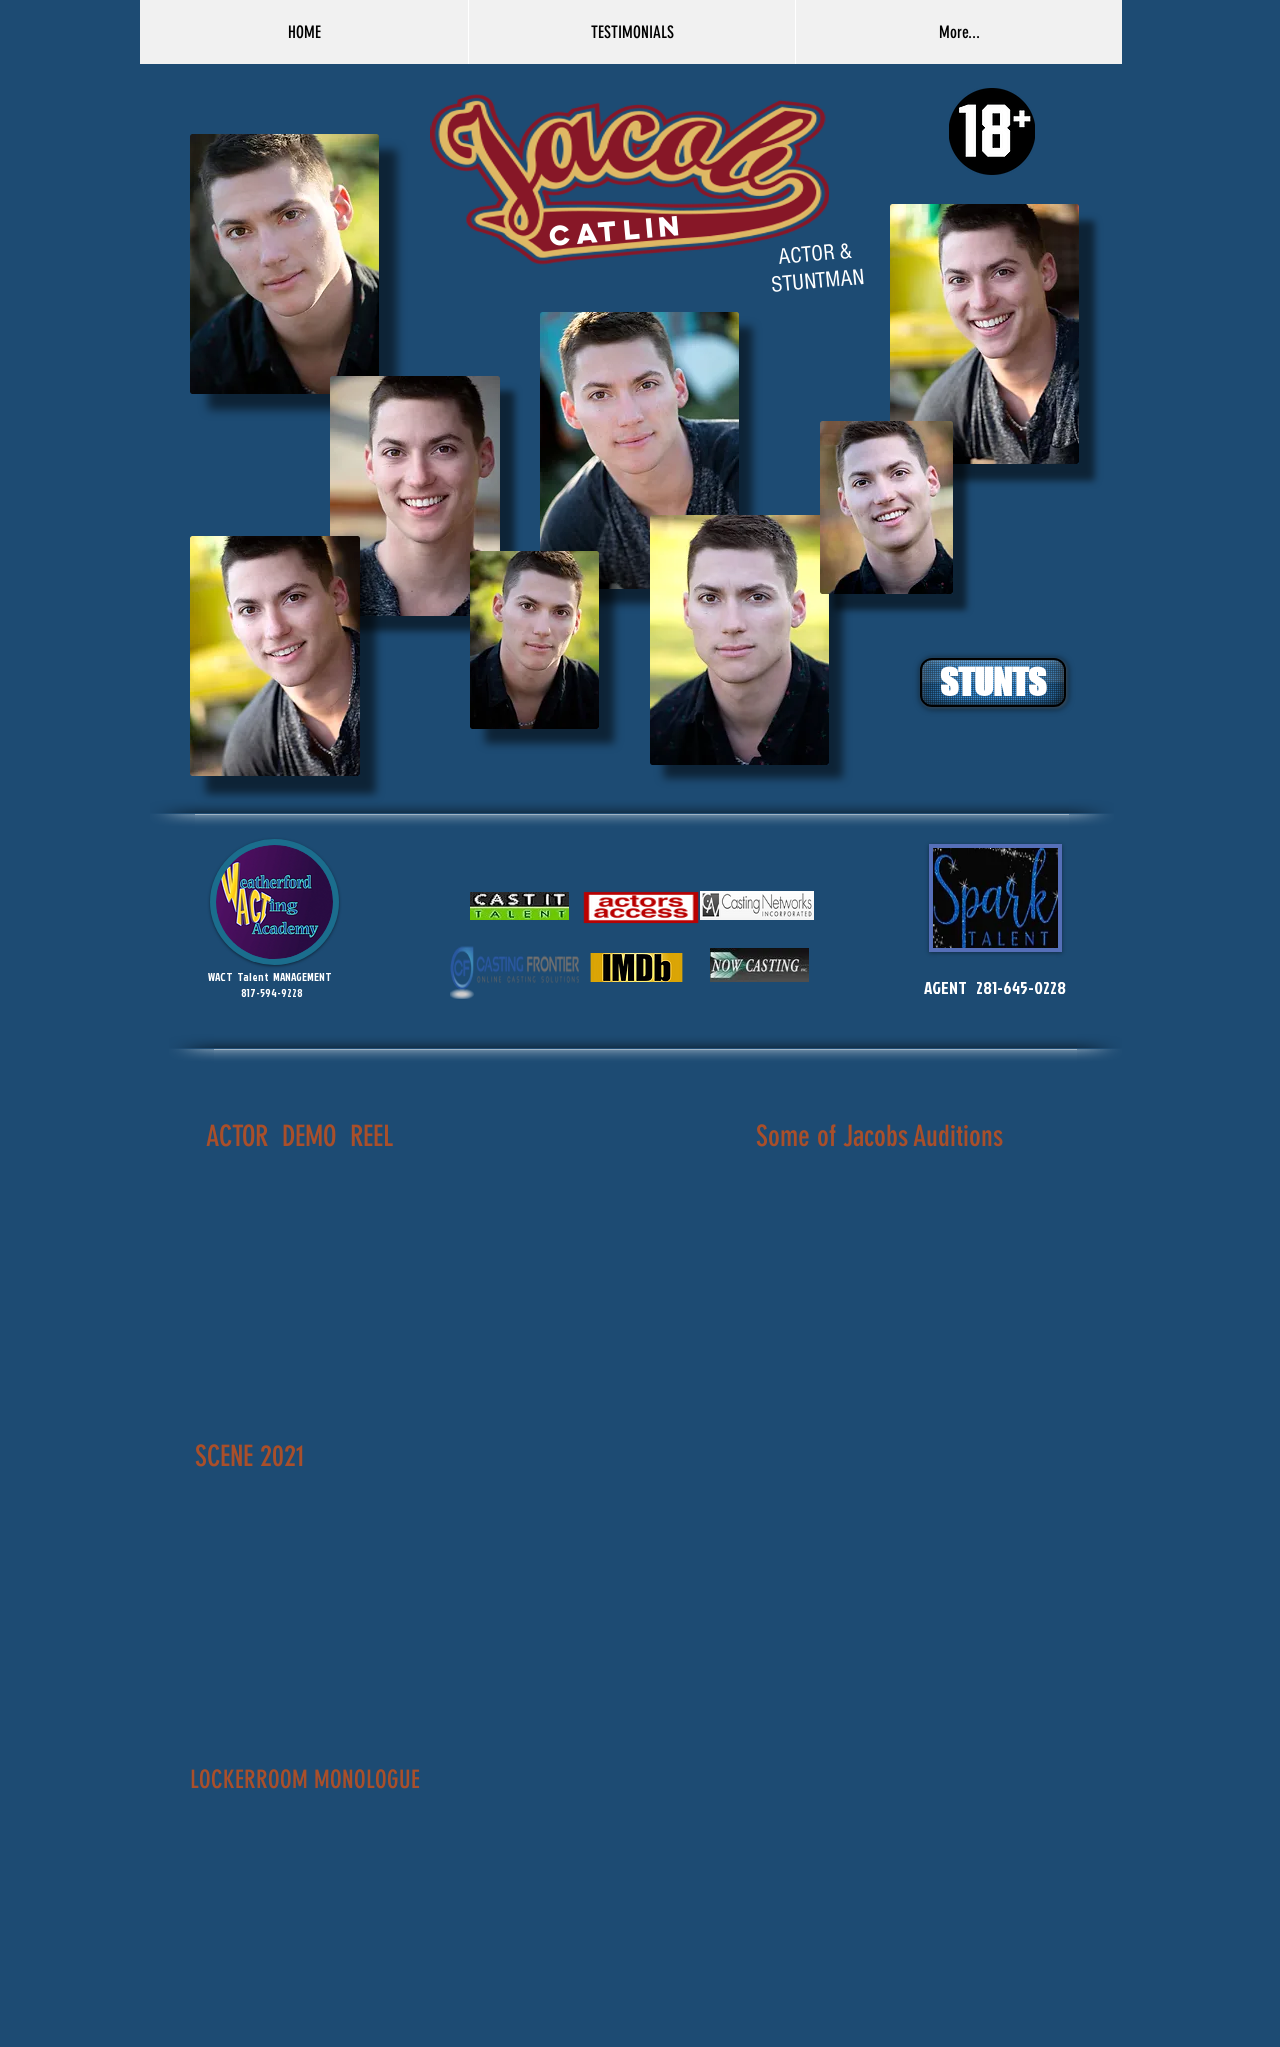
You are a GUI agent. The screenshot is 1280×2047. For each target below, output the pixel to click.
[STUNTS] (993, 682)
